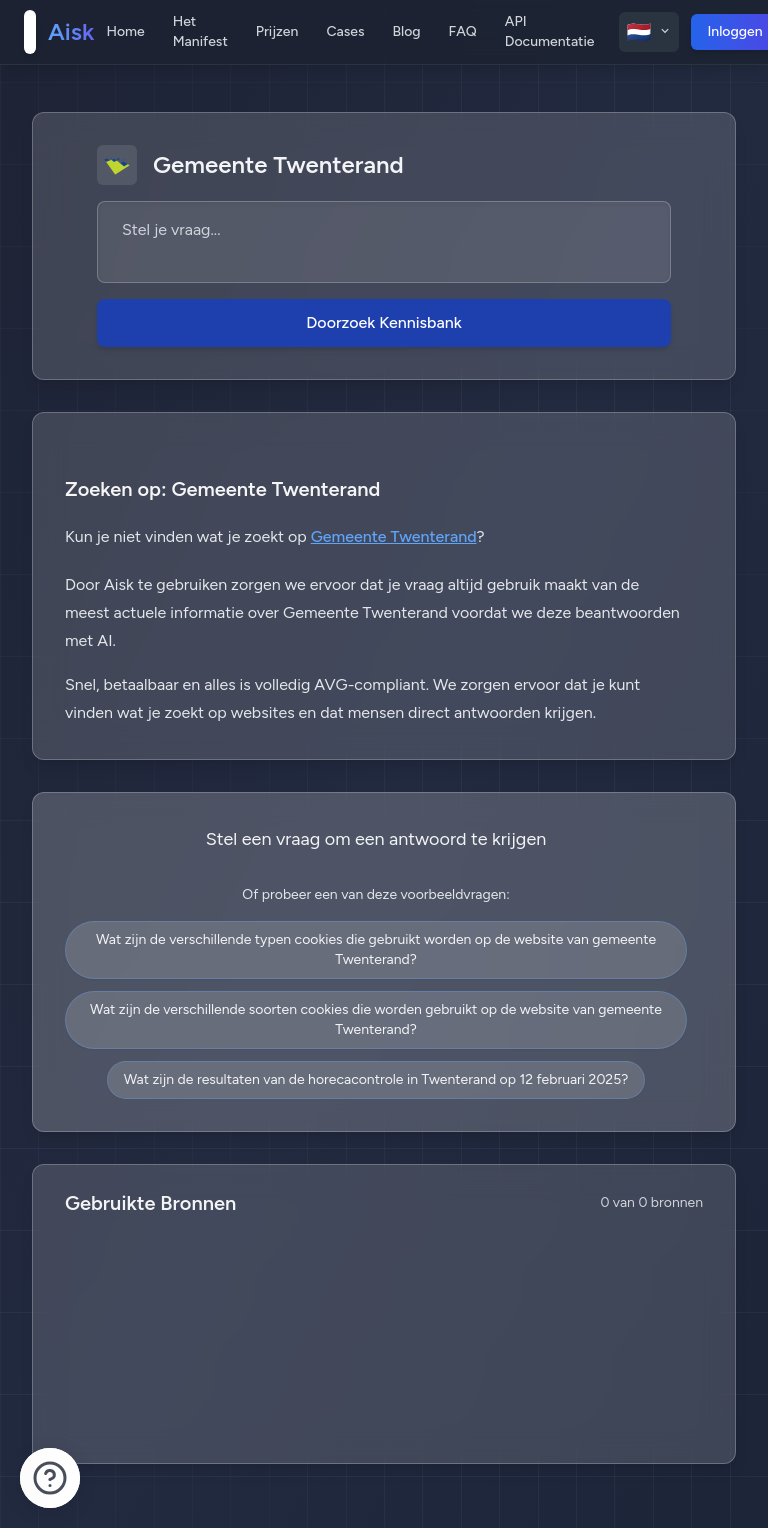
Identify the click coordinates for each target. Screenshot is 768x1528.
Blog (406, 31)
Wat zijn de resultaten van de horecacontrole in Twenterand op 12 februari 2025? (376, 1079)
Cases (345, 31)
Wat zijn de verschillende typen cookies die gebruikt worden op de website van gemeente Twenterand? (376, 949)
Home (125, 31)
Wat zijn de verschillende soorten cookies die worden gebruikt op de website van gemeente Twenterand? (376, 1019)
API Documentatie (550, 31)
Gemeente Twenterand (394, 536)
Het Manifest (200, 31)
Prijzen (277, 31)
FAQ (463, 31)
